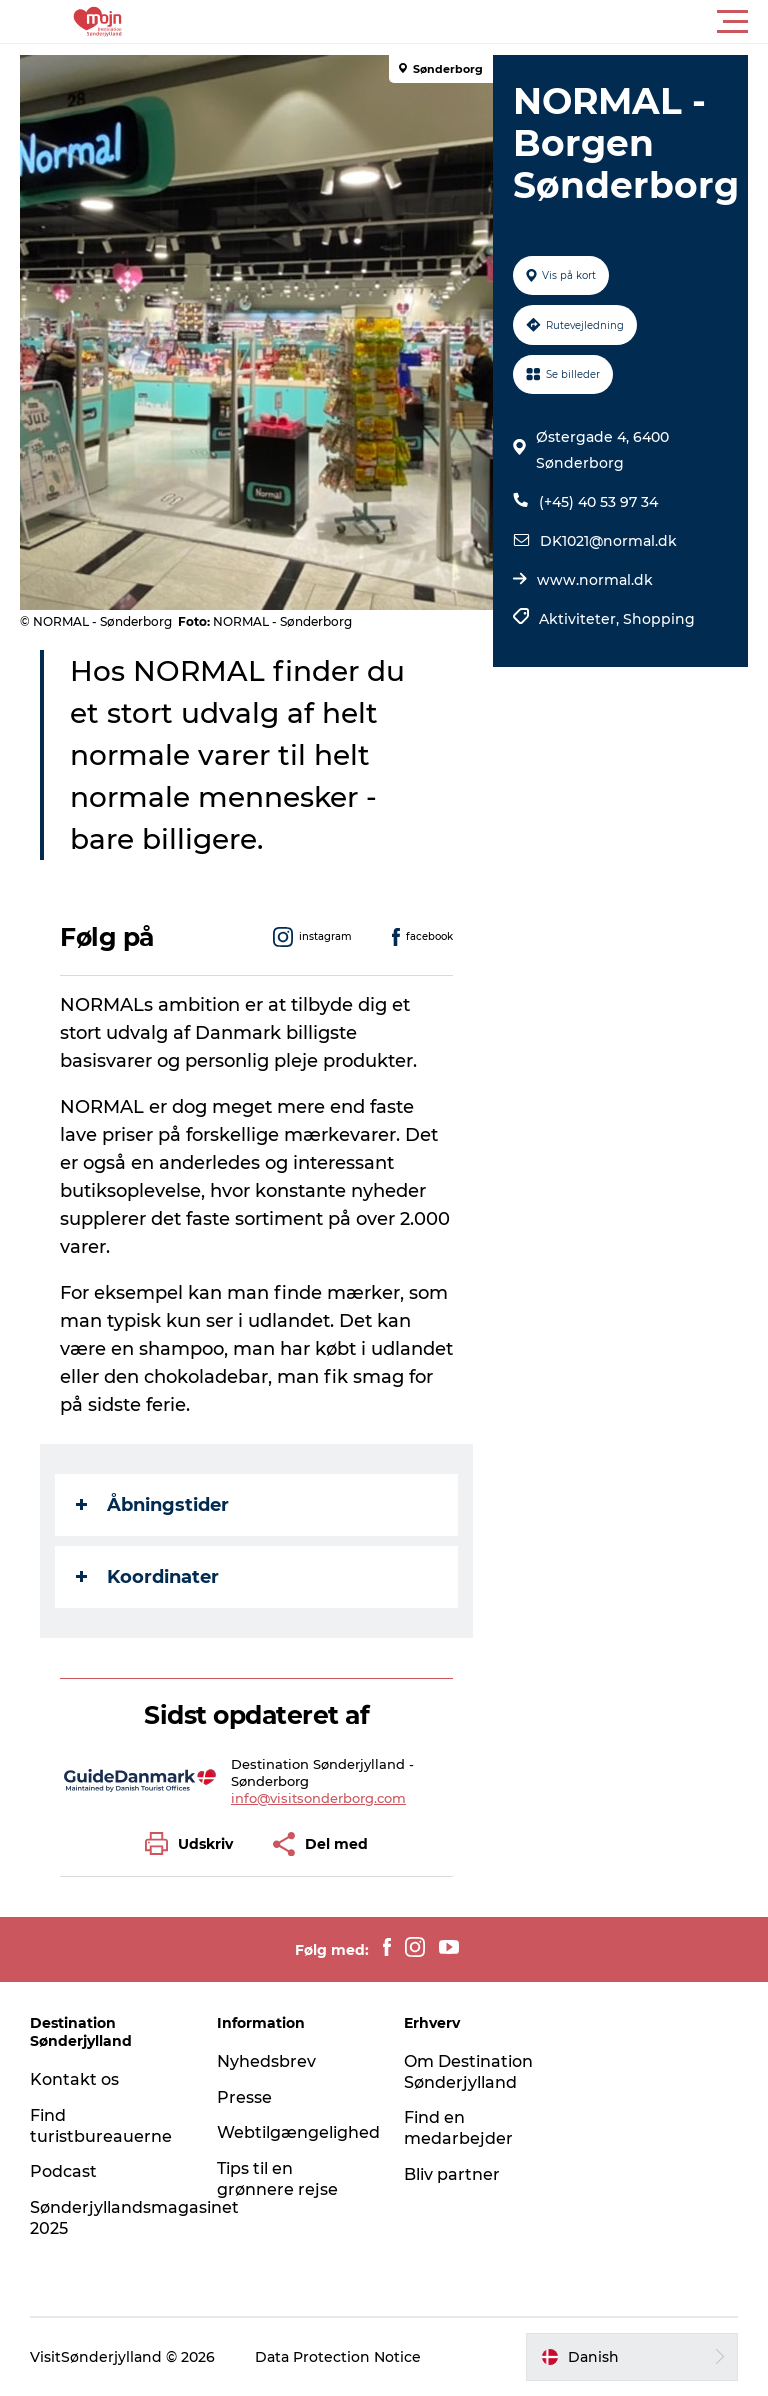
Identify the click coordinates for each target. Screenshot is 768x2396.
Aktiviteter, (581, 619)
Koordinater (147, 1577)
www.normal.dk (595, 580)
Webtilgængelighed (298, 2132)
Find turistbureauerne (101, 2126)
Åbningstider (152, 1505)
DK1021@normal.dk (608, 541)
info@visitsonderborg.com (318, 1798)
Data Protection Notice (338, 2357)
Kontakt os (74, 2079)
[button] (474, 22)
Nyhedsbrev (266, 2061)
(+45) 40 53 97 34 (598, 502)
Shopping (659, 619)
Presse (244, 2097)
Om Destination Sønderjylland (468, 2072)
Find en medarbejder (458, 2128)
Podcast (63, 2171)
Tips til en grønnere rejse (277, 2179)
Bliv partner (452, 2174)
